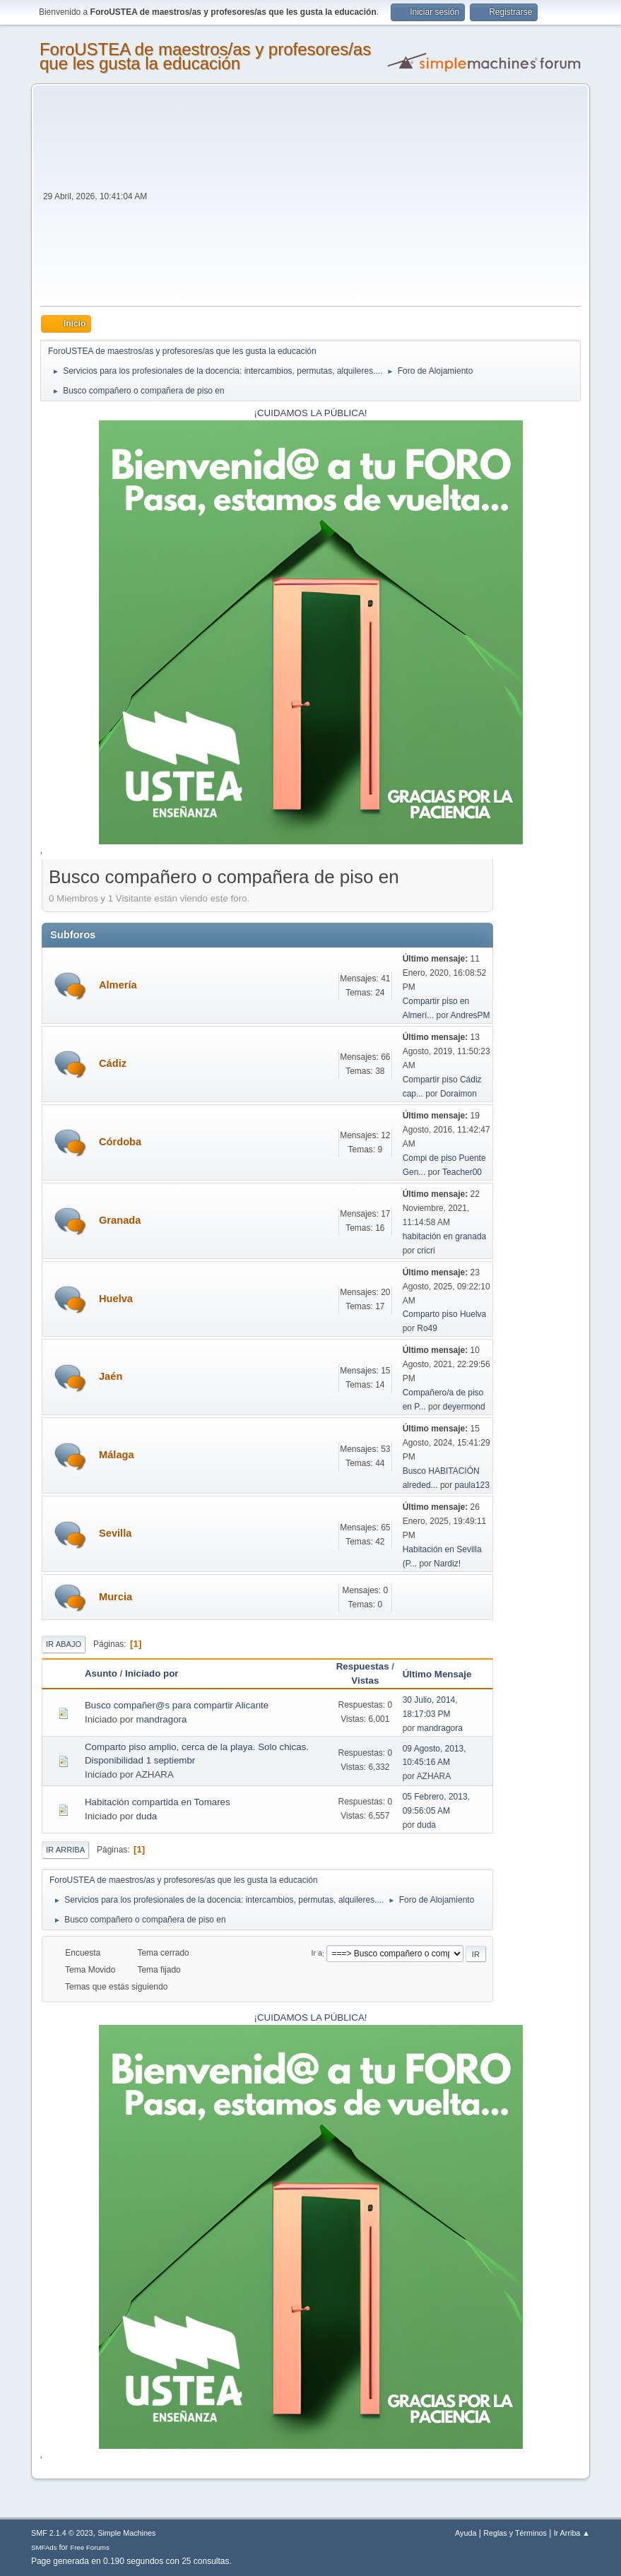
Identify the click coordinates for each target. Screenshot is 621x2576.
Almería (118, 985)
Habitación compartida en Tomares (157, 1802)
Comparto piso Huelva (445, 1314)
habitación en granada (445, 1236)
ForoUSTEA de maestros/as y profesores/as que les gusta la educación (205, 56)
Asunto (101, 1673)
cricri (425, 1250)
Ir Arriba (65, 1849)
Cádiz (112, 1063)
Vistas (365, 1680)
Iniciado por (152, 1673)
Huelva (116, 1298)
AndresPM (470, 1015)
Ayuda (465, 2533)
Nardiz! (447, 1563)
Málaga (116, 1454)
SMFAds (44, 2547)
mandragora (161, 1719)
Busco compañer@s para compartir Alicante (176, 1705)
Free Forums (90, 2547)
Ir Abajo (63, 1644)
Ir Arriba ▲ (572, 2533)
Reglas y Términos (515, 2533)
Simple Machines (126, 2533)
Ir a (316, 1953)
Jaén (110, 1376)
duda (147, 1816)
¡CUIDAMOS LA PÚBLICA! (310, 413)
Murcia (115, 1596)
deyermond (464, 1407)
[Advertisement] (365, 200)
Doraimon (458, 1094)
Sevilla (115, 1533)
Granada (120, 1220)
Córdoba (120, 1141)
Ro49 (427, 1328)
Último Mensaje (444, 1674)
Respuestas (362, 1666)
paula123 (472, 1485)
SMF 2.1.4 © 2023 (62, 2533)
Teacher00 (462, 1172)
